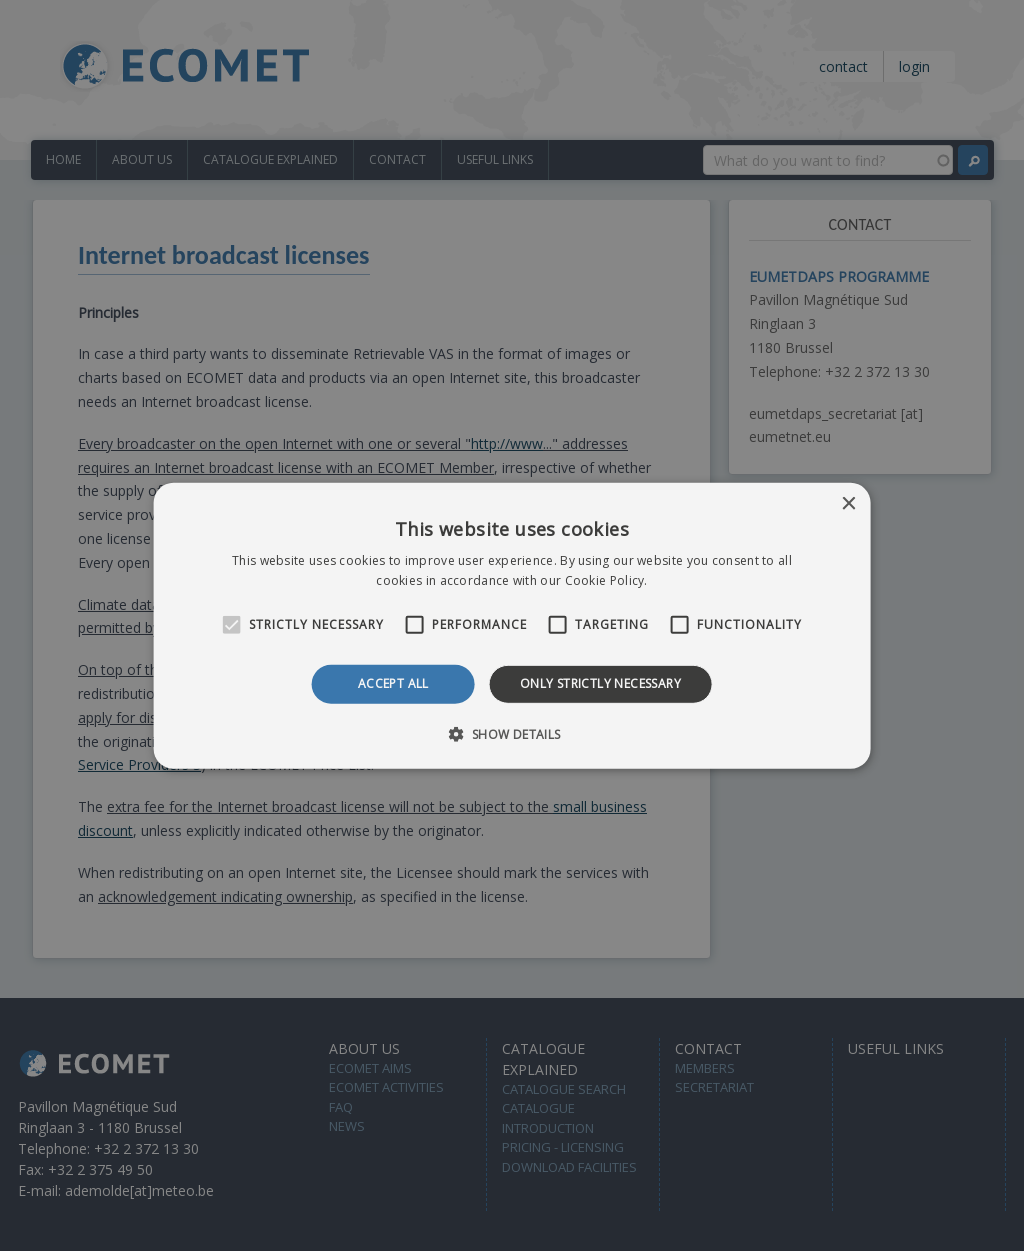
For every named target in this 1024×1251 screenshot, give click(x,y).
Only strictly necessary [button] (600, 683)
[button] (511, 734)
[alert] (512, 625)
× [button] (847, 503)
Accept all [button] (393, 683)
